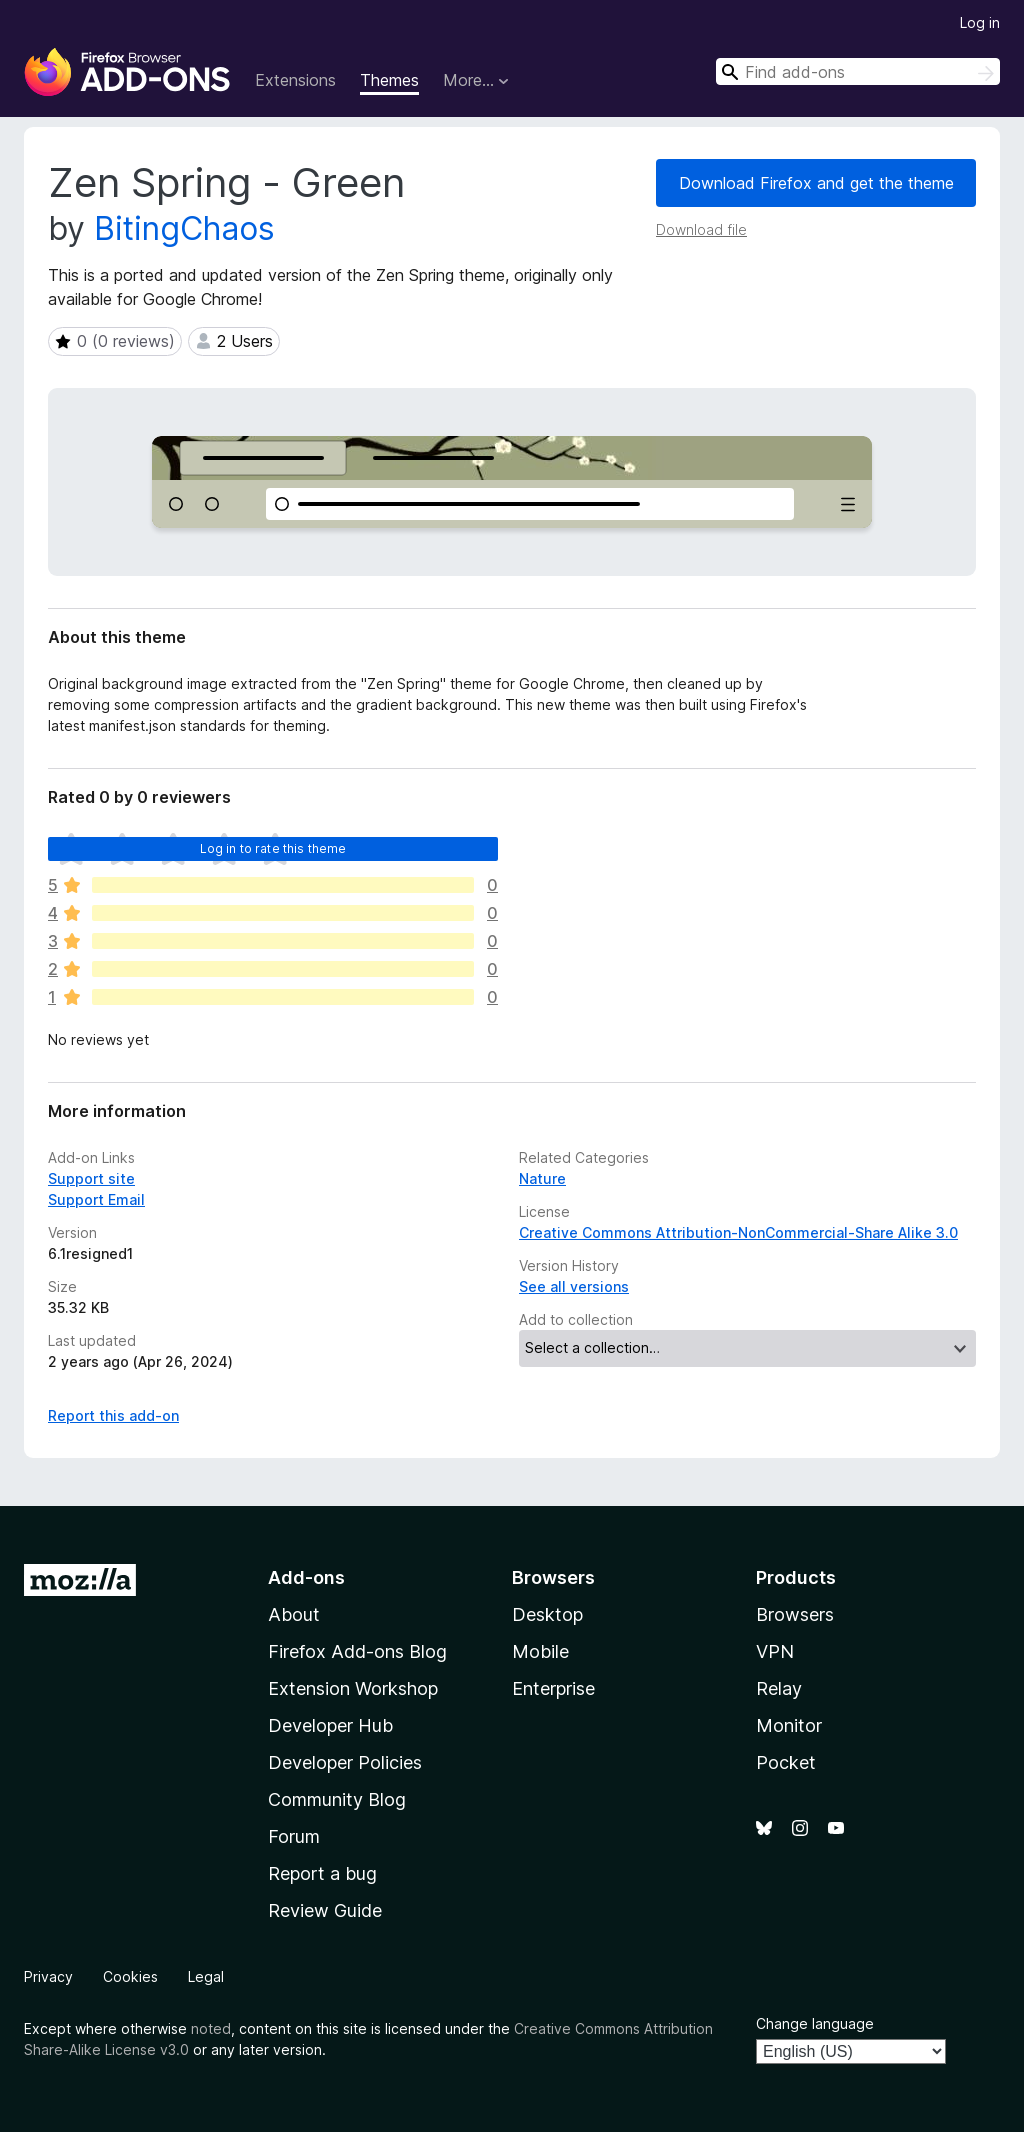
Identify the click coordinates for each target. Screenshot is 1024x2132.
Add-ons (306, 1577)
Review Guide (325, 1910)
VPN (775, 1651)
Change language (815, 2023)
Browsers (795, 1614)
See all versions (574, 1286)
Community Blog (337, 1799)
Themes (389, 80)
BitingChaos (184, 228)
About (294, 1614)
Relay (779, 1688)
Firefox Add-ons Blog (357, 1651)
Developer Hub (330, 1725)
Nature (542, 1178)
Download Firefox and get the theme (816, 183)
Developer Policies (345, 1762)
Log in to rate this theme (273, 848)
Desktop (547, 1614)
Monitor (789, 1725)
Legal (206, 1976)
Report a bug (322, 1873)
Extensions (295, 80)
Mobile (540, 1651)
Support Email (96, 1199)
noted (211, 2028)
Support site (91, 1178)
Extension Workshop (353, 1688)
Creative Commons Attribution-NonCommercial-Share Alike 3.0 (738, 1232)
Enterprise (553, 1688)
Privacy (48, 1976)
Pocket (786, 1762)
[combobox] (858, 71)
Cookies (130, 1976)
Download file (701, 229)
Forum (294, 1836)
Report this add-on (113, 1415)
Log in (980, 22)
